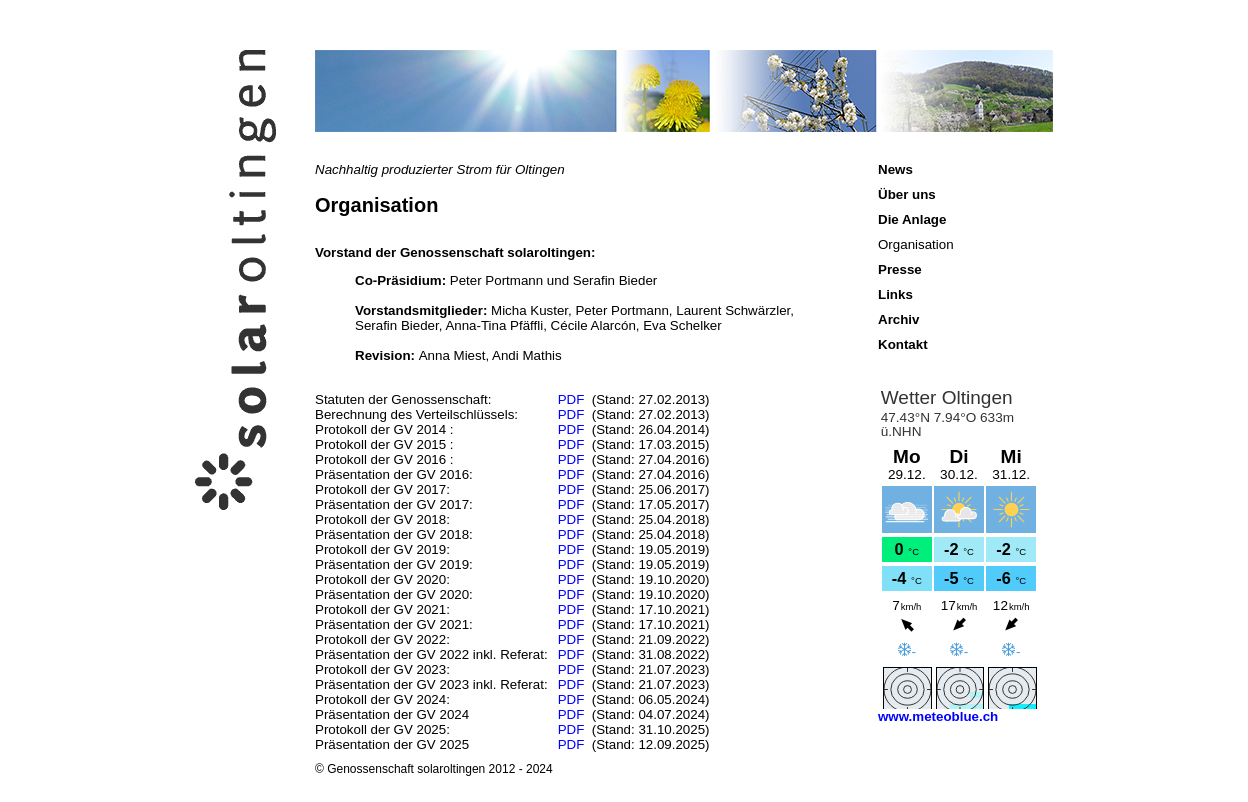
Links (895, 294)
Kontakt (903, 344)
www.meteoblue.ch (938, 716)
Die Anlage (912, 219)
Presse (900, 269)
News (895, 169)
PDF (571, 399)
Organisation (916, 244)
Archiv (898, 319)
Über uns (907, 194)
